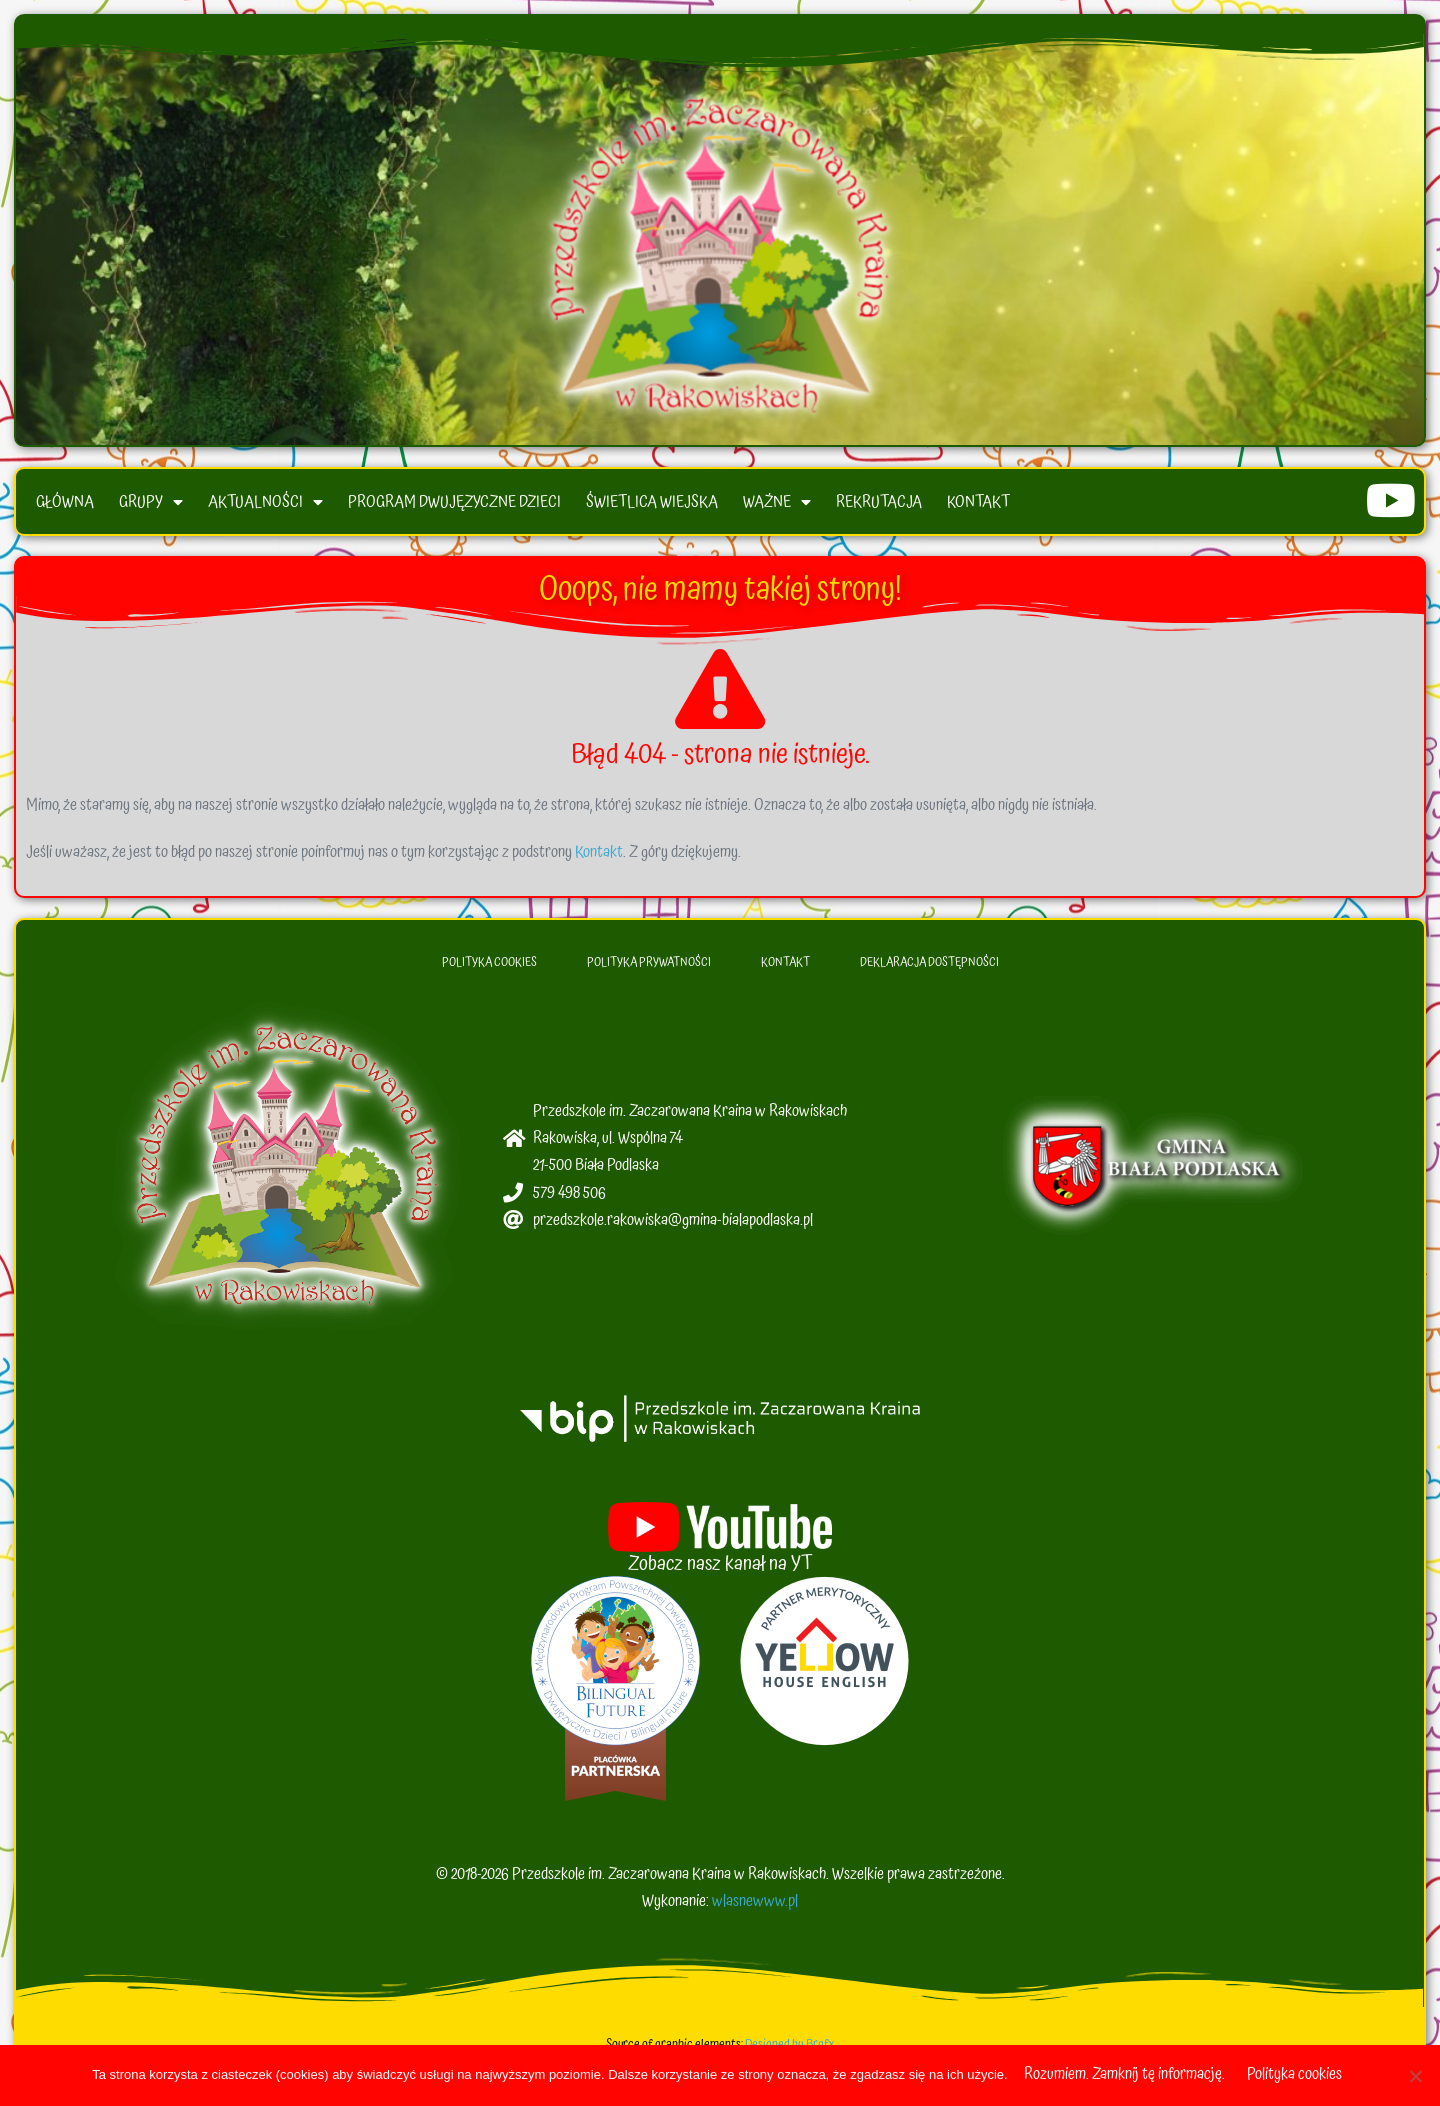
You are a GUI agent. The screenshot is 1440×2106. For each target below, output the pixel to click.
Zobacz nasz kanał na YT (720, 1569)
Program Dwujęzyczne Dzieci (454, 506)
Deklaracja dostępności (929, 968)
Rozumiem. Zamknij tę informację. (1124, 2074)
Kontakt (978, 506)
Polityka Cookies (489, 968)
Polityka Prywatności (649, 968)
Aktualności (265, 506)
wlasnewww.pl (755, 1906)
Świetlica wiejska (652, 506)
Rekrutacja (879, 506)
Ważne (777, 506)
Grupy (151, 506)
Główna (65, 506)
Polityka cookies (1294, 2074)
